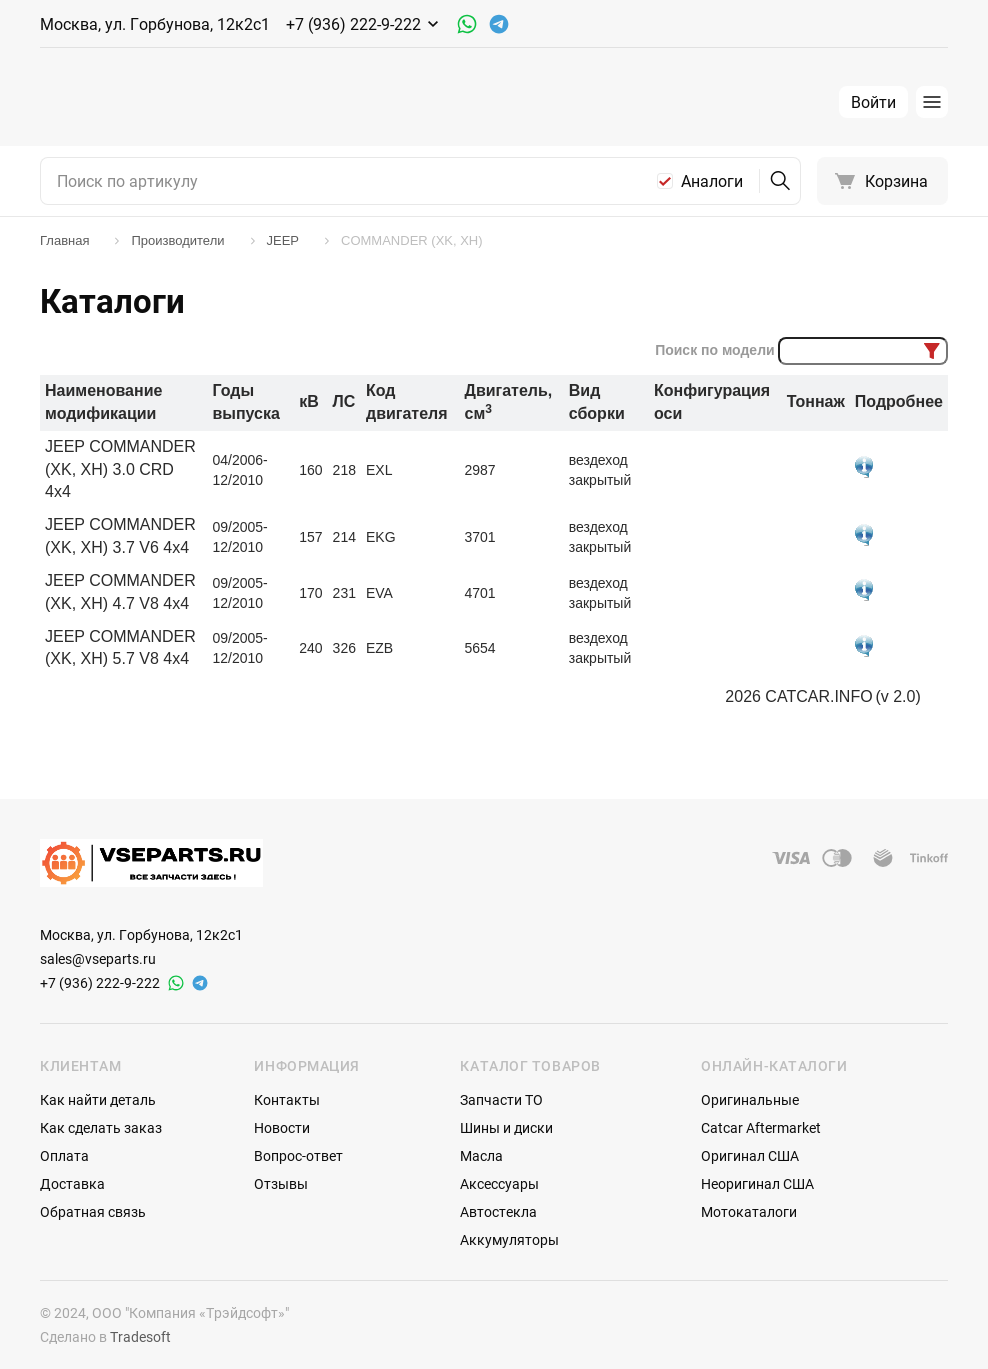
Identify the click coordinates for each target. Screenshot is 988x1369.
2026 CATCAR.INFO (798, 696)
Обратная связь (93, 1211)
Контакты (287, 1099)
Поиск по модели (715, 350)
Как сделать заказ (101, 1127)
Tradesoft (140, 1336)
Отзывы (281, 1183)
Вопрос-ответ (298, 1155)
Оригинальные (750, 1099)
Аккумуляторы (509, 1239)
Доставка (72, 1183)
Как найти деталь (98, 1099)
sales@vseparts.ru (98, 959)
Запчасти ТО (501, 1099)
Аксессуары (499, 1183)
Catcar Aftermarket (761, 1127)
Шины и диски (506, 1127)
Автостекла (498, 1211)
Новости (282, 1127)
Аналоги (712, 181)
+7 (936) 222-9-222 (100, 983)
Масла (481, 1155)
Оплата (64, 1155)
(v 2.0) (897, 696)
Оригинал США (750, 1155)
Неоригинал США (757, 1183)
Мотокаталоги (749, 1211)
